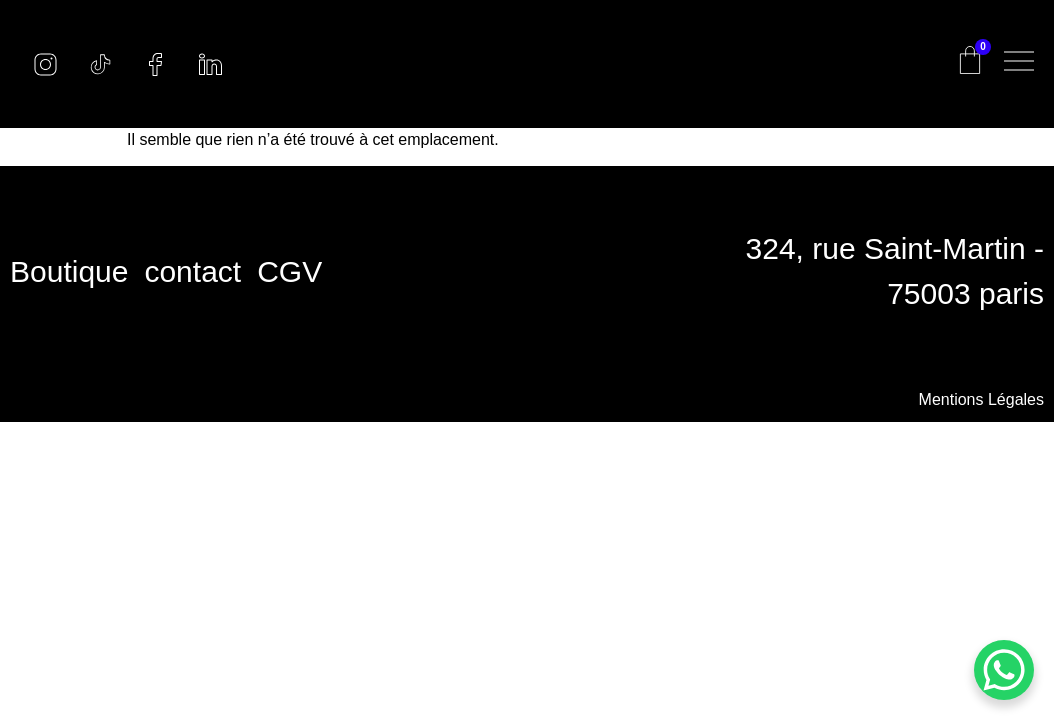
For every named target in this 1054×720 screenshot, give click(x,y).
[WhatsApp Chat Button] (1004, 670)
